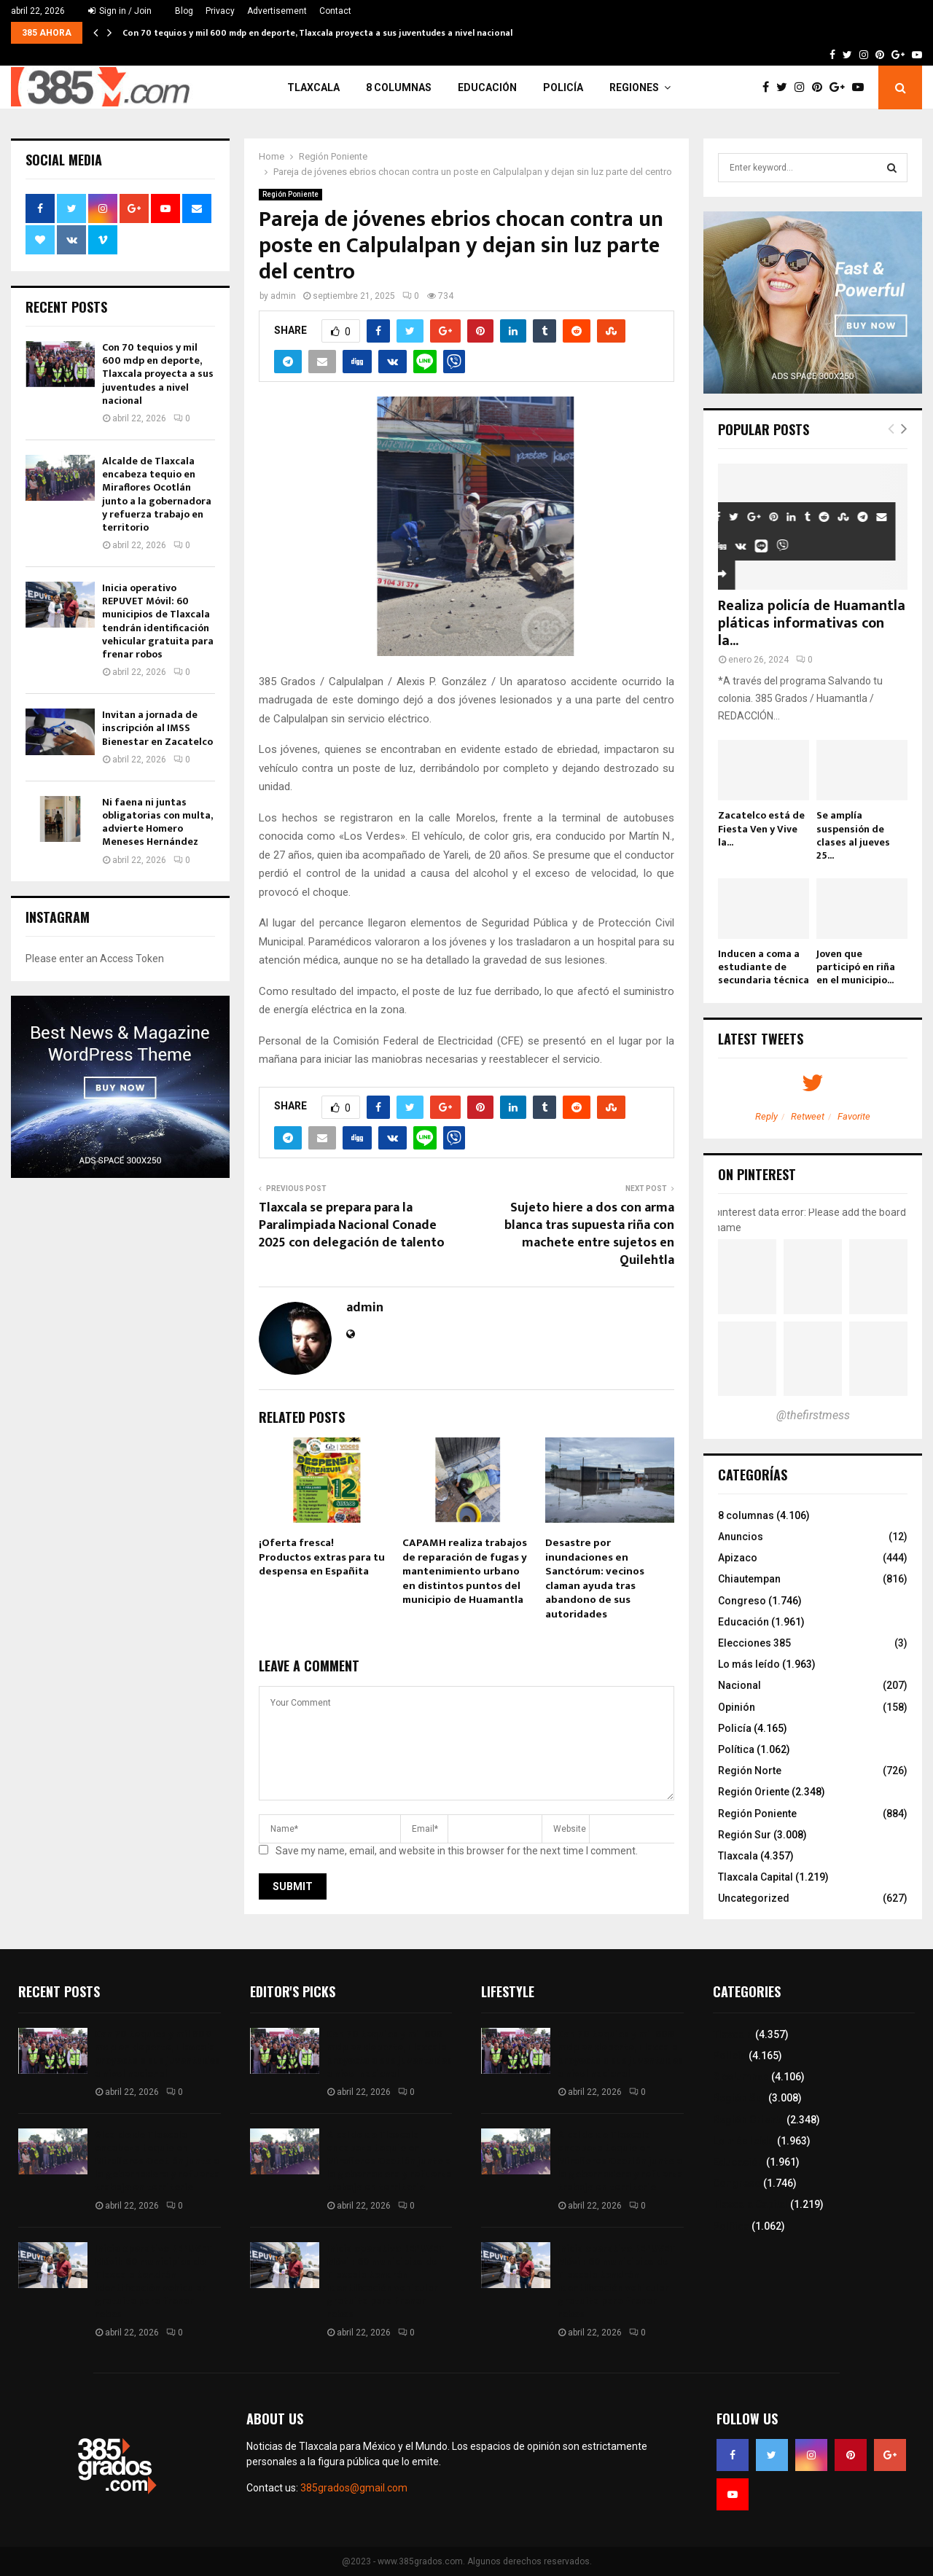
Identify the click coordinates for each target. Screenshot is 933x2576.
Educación (487, 87)
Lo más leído (749, 1664)
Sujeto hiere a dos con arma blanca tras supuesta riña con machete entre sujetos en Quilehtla (589, 1234)
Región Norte (749, 1770)
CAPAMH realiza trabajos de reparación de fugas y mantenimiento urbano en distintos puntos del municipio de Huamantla (464, 1571)
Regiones (634, 87)
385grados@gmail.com (353, 2488)
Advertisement (277, 11)
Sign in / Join (120, 11)
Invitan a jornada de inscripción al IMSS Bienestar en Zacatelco (157, 727)
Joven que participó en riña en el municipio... (855, 966)
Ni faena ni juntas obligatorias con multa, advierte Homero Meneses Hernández (157, 822)
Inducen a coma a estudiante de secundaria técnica (763, 966)
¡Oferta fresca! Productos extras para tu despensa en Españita (322, 1557)
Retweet (807, 1116)
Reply (766, 1116)
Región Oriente (753, 1792)
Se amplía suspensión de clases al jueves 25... (853, 835)
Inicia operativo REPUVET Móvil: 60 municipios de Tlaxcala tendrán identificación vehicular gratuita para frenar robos (158, 621)
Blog (184, 11)
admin (283, 296)
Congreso (742, 1601)
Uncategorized (753, 1898)
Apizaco (737, 1558)
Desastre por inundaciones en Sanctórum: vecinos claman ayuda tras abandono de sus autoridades (594, 1578)
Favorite (854, 1116)
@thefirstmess (813, 1415)
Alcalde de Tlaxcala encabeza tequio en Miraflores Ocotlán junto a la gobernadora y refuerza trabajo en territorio (156, 494)
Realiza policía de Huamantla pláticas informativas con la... (811, 623)
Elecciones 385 (754, 1643)
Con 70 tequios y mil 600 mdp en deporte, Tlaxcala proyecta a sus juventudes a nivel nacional (317, 33)
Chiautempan (749, 1579)
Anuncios (740, 1536)
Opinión (736, 1707)
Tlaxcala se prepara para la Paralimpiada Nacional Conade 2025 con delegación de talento (352, 1225)
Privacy (220, 11)
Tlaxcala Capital (755, 1877)
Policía (563, 87)
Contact (335, 11)
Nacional (739, 1685)
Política (736, 1749)
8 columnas (399, 87)
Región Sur (744, 1835)
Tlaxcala (313, 87)
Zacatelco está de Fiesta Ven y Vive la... (761, 828)
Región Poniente (290, 194)
